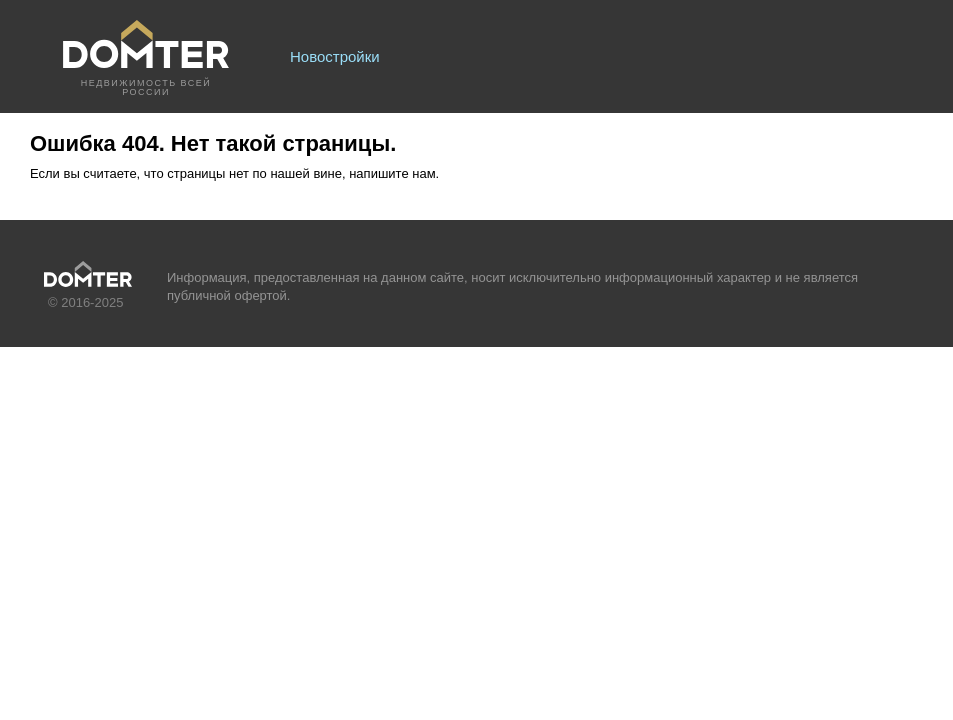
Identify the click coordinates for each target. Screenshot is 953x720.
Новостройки (335, 56)
